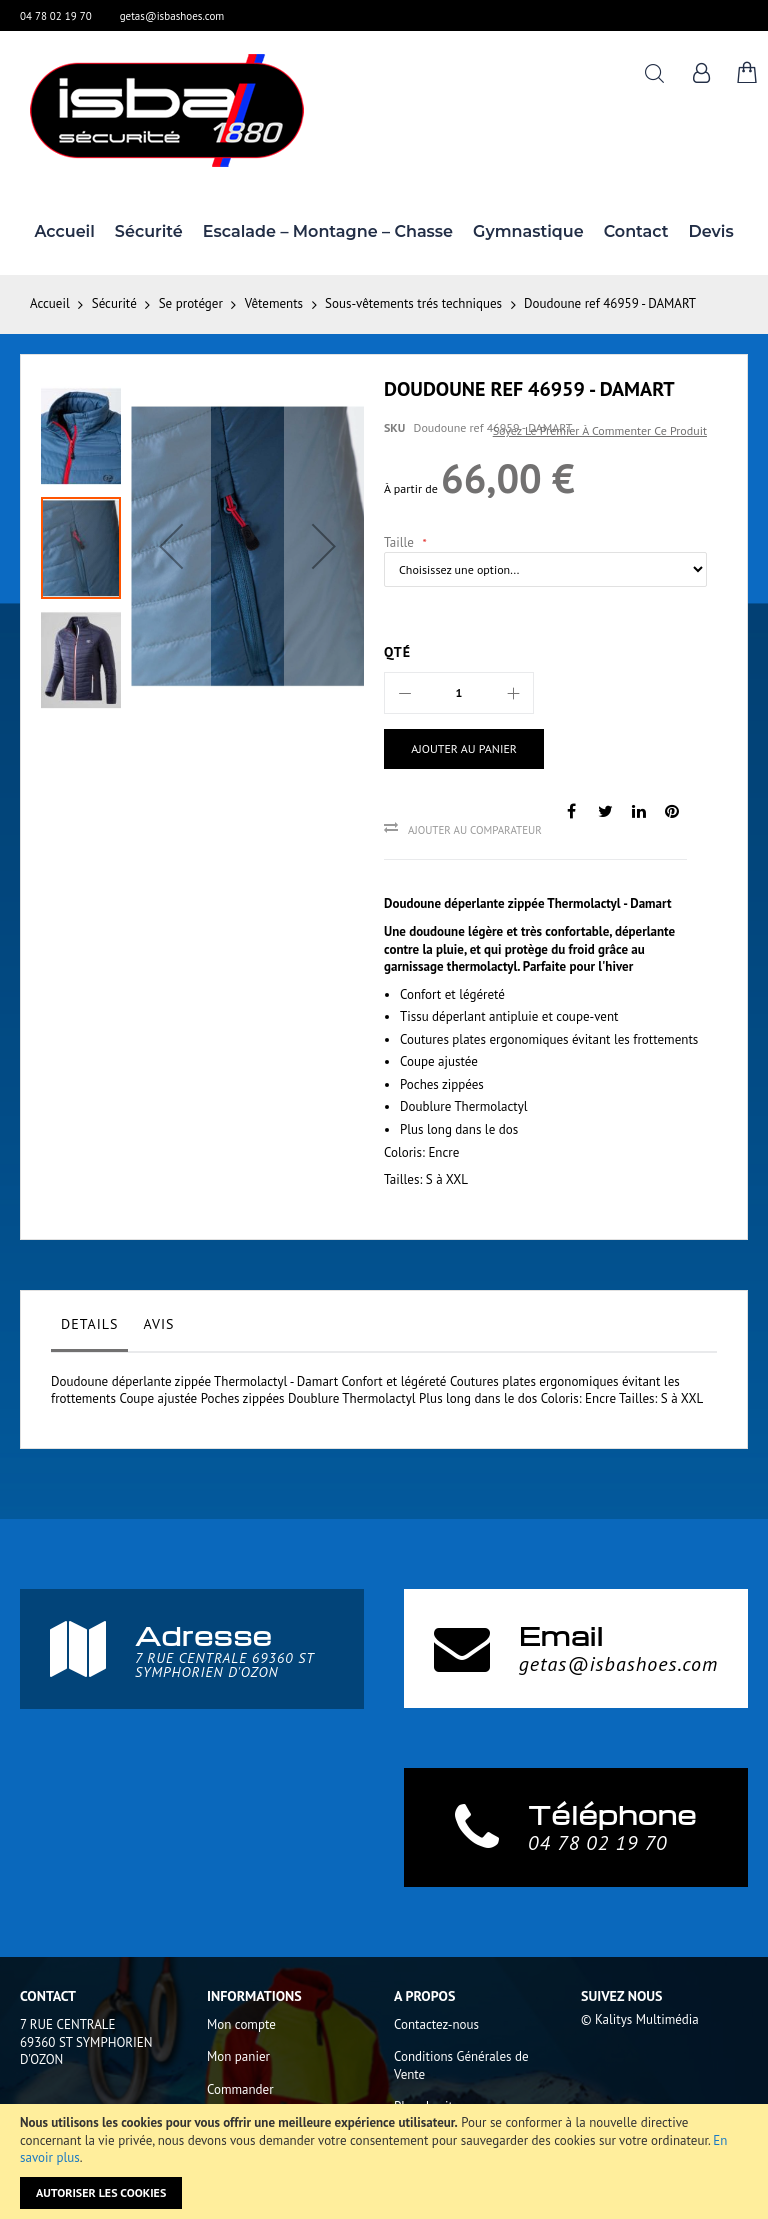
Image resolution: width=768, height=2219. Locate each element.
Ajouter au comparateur (475, 830)
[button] (171, 546)
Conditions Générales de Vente (461, 2065)
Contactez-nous (436, 2024)
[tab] (89, 1329)
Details (89, 1324)
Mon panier (238, 2056)
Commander (240, 2089)
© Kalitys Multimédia (640, 2019)
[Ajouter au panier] (457, 749)
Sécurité (114, 303)
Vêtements (274, 303)
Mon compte (241, 2024)
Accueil (50, 303)
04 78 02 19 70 (56, 16)
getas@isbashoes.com (172, 16)
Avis (158, 1324)
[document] (384, 2161)
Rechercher (654, 73)
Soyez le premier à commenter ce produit (600, 430)
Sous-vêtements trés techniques (413, 303)
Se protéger (191, 303)
